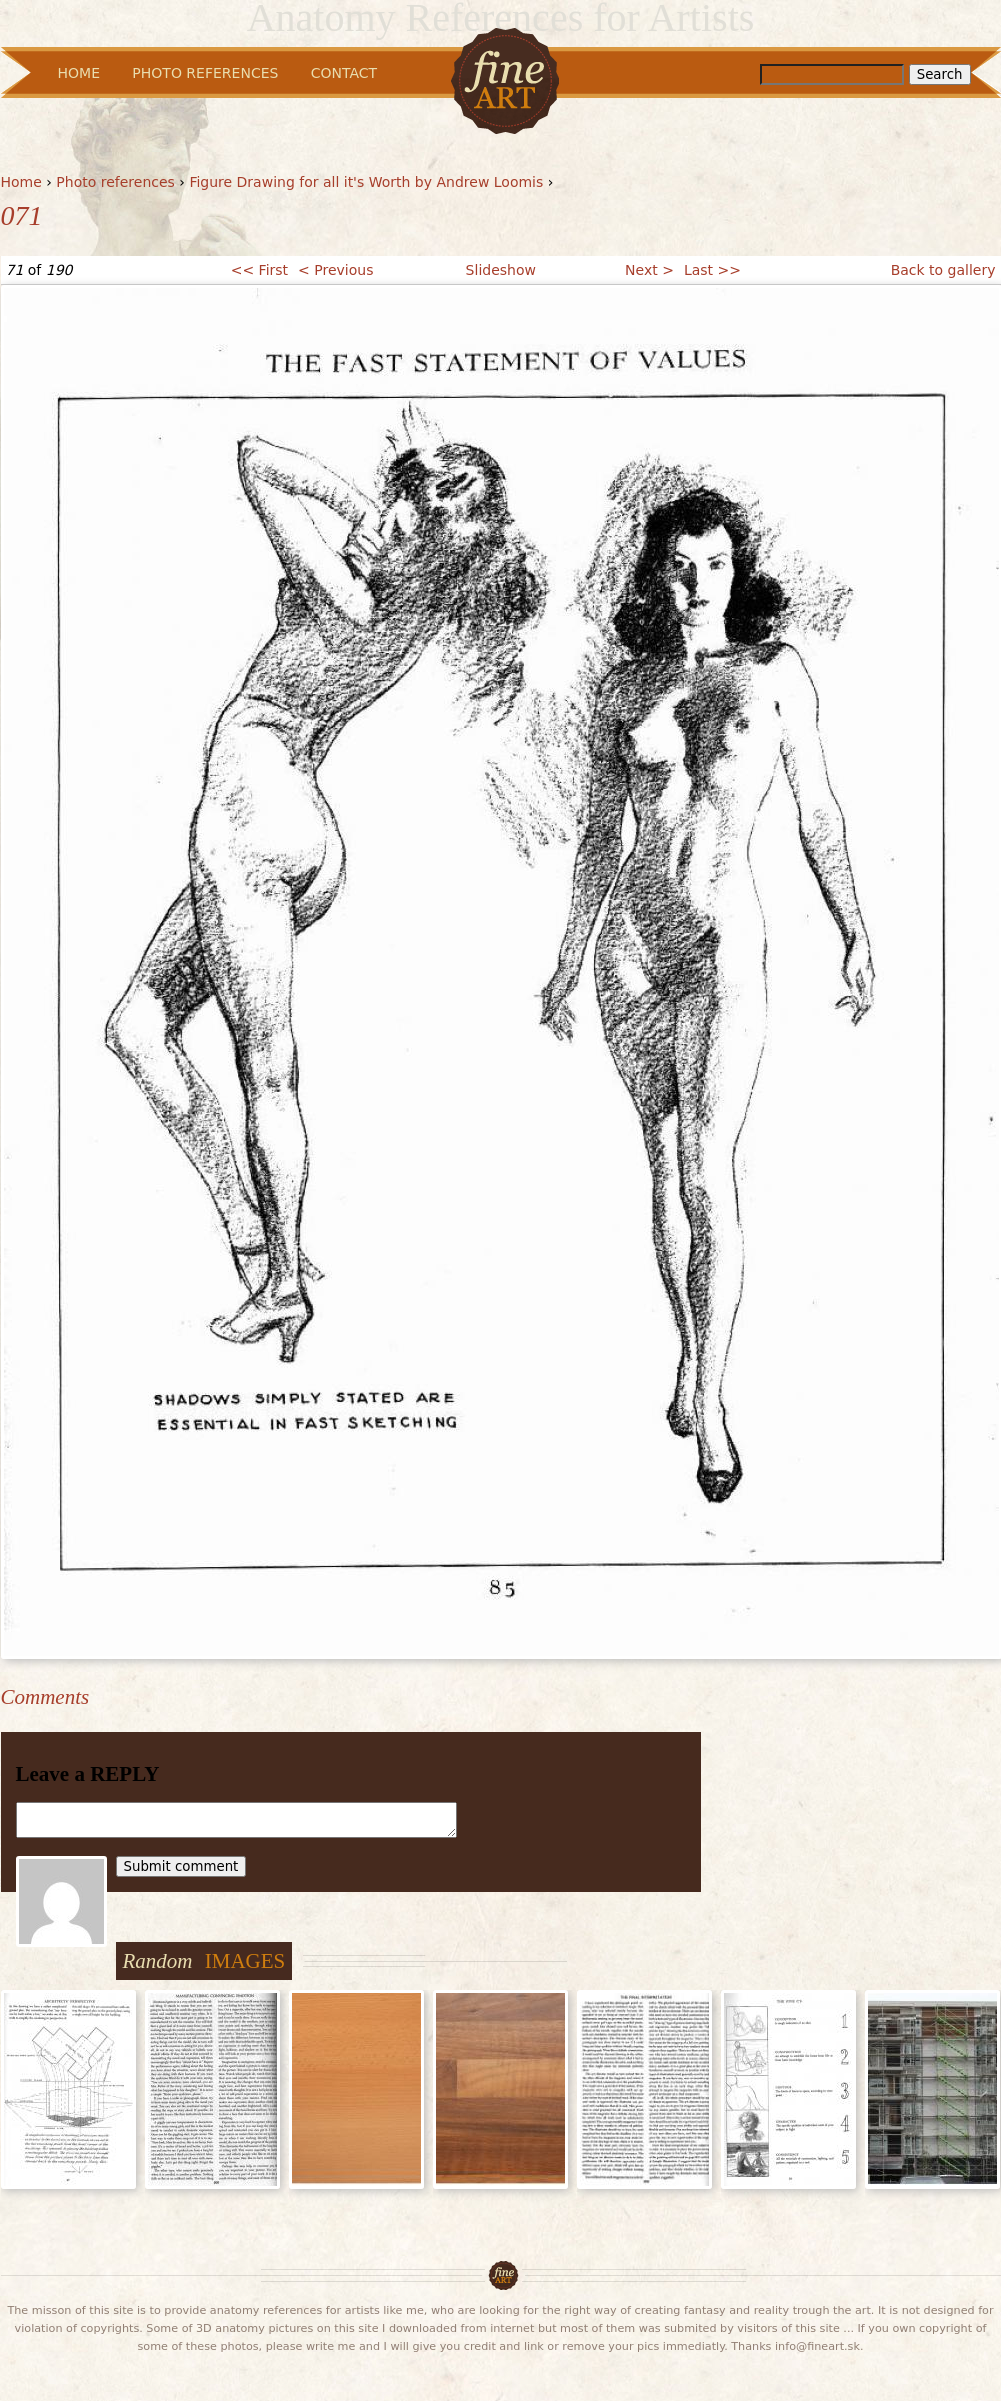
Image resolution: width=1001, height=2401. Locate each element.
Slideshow (501, 270)
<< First (259, 270)
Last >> (712, 270)
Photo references (115, 182)
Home (21, 182)
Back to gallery (943, 270)
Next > (649, 270)
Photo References (205, 73)
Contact (344, 73)
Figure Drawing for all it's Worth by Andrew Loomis (366, 182)
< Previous (335, 270)
